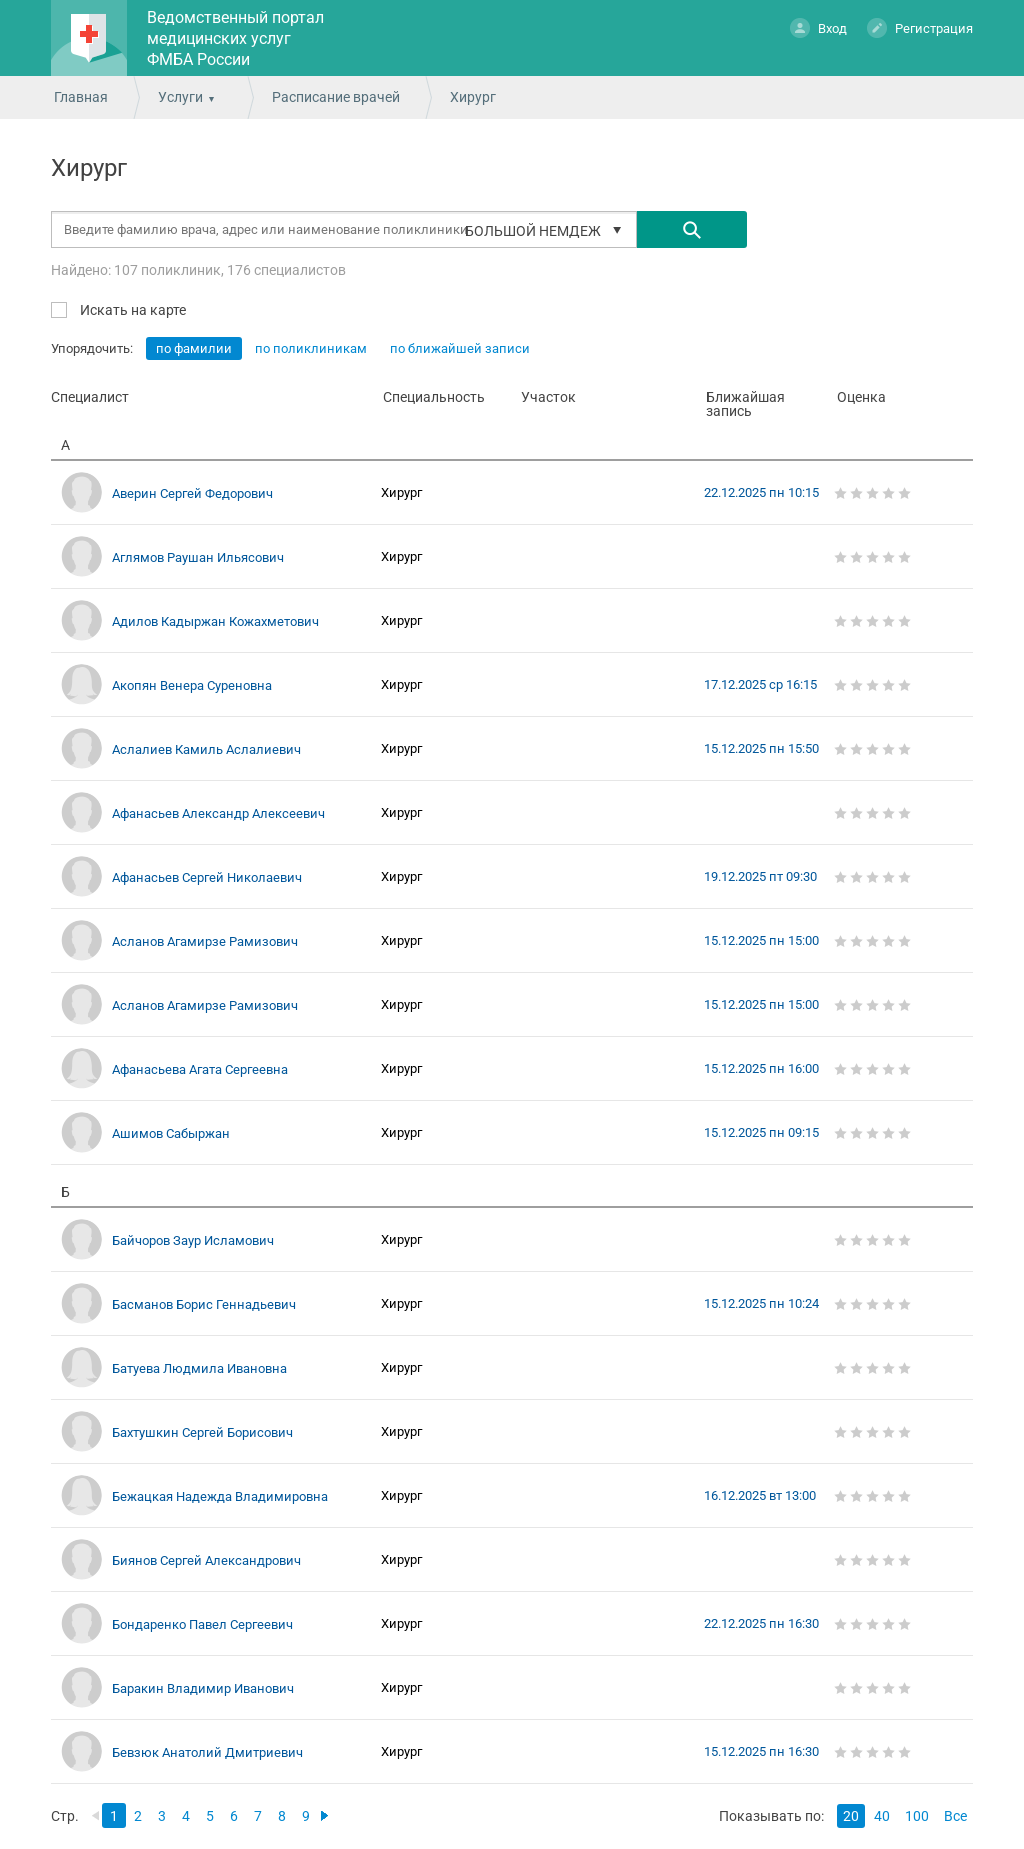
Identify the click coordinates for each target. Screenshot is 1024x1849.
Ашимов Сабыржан (171, 1133)
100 (917, 1816)
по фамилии (194, 348)
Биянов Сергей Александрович (206, 1560)
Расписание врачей (336, 97)
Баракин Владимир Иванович (203, 1688)
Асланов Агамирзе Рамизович (205, 941)
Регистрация (920, 27)
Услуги (180, 97)
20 (851, 1816)
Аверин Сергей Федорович (192, 493)
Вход (818, 27)
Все (955, 1816)
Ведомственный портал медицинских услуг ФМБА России (235, 38)
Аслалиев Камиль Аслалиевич (206, 749)
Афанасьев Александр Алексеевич (218, 813)
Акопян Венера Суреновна (192, 685)
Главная (81, 97)
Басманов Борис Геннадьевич (204, 1304)
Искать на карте (131, 309)
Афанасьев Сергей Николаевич (207, 877)
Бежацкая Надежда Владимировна (220, 1496)
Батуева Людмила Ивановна (199, 1368)
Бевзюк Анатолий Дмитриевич (207, 1752)
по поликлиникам (311, 348)
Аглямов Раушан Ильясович (198, 557)
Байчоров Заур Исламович (193, 1240)
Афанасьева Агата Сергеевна (200, 1069)
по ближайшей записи (460, 348)
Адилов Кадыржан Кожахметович (215, 621)
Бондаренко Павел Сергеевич (202, 1624)
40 (882, 1816)
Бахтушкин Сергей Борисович (202, 1432)
